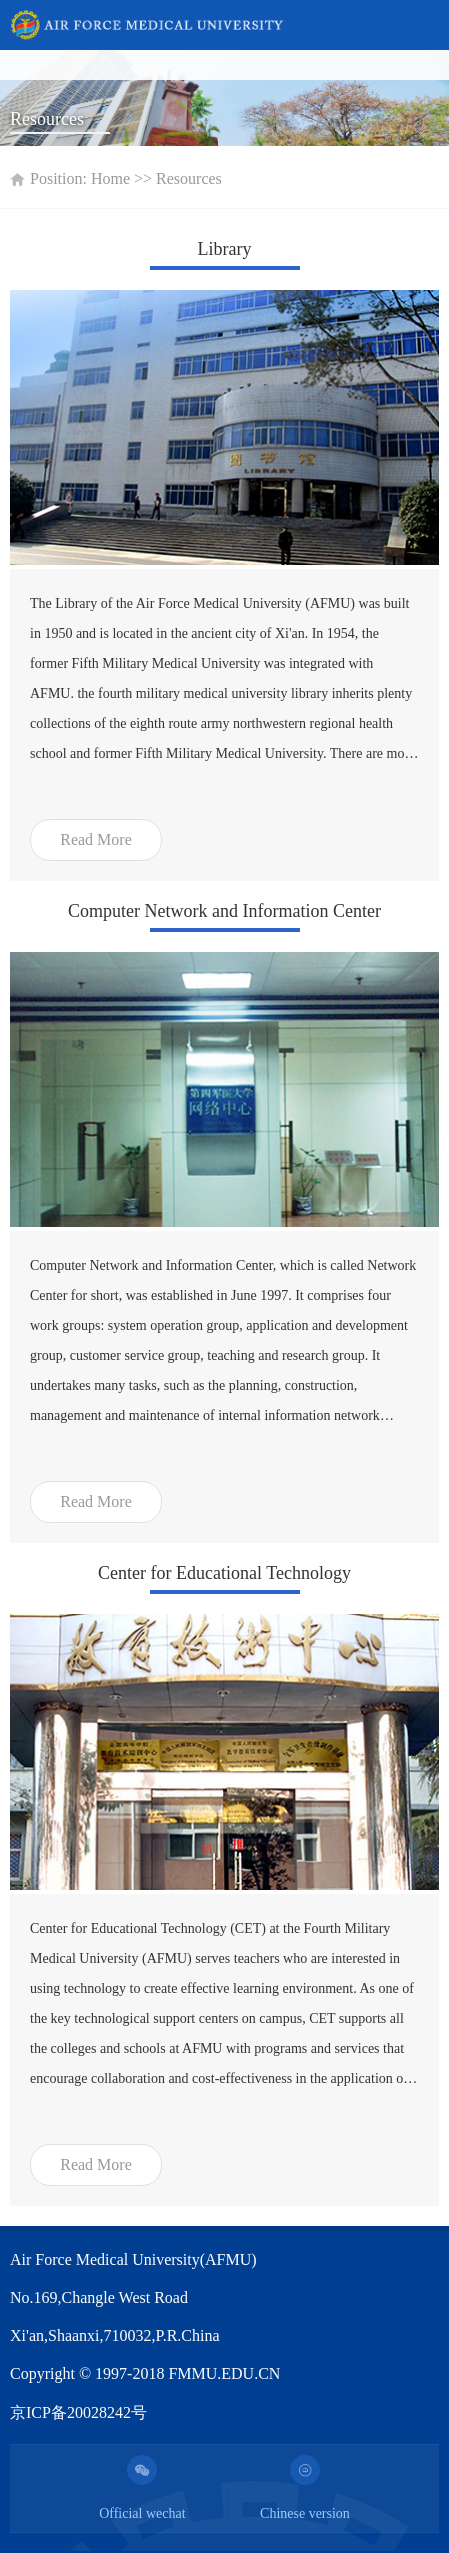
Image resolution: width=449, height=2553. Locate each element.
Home (110, 178)
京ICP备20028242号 (78, 2412)
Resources (189, 178)
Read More (96, 839)
